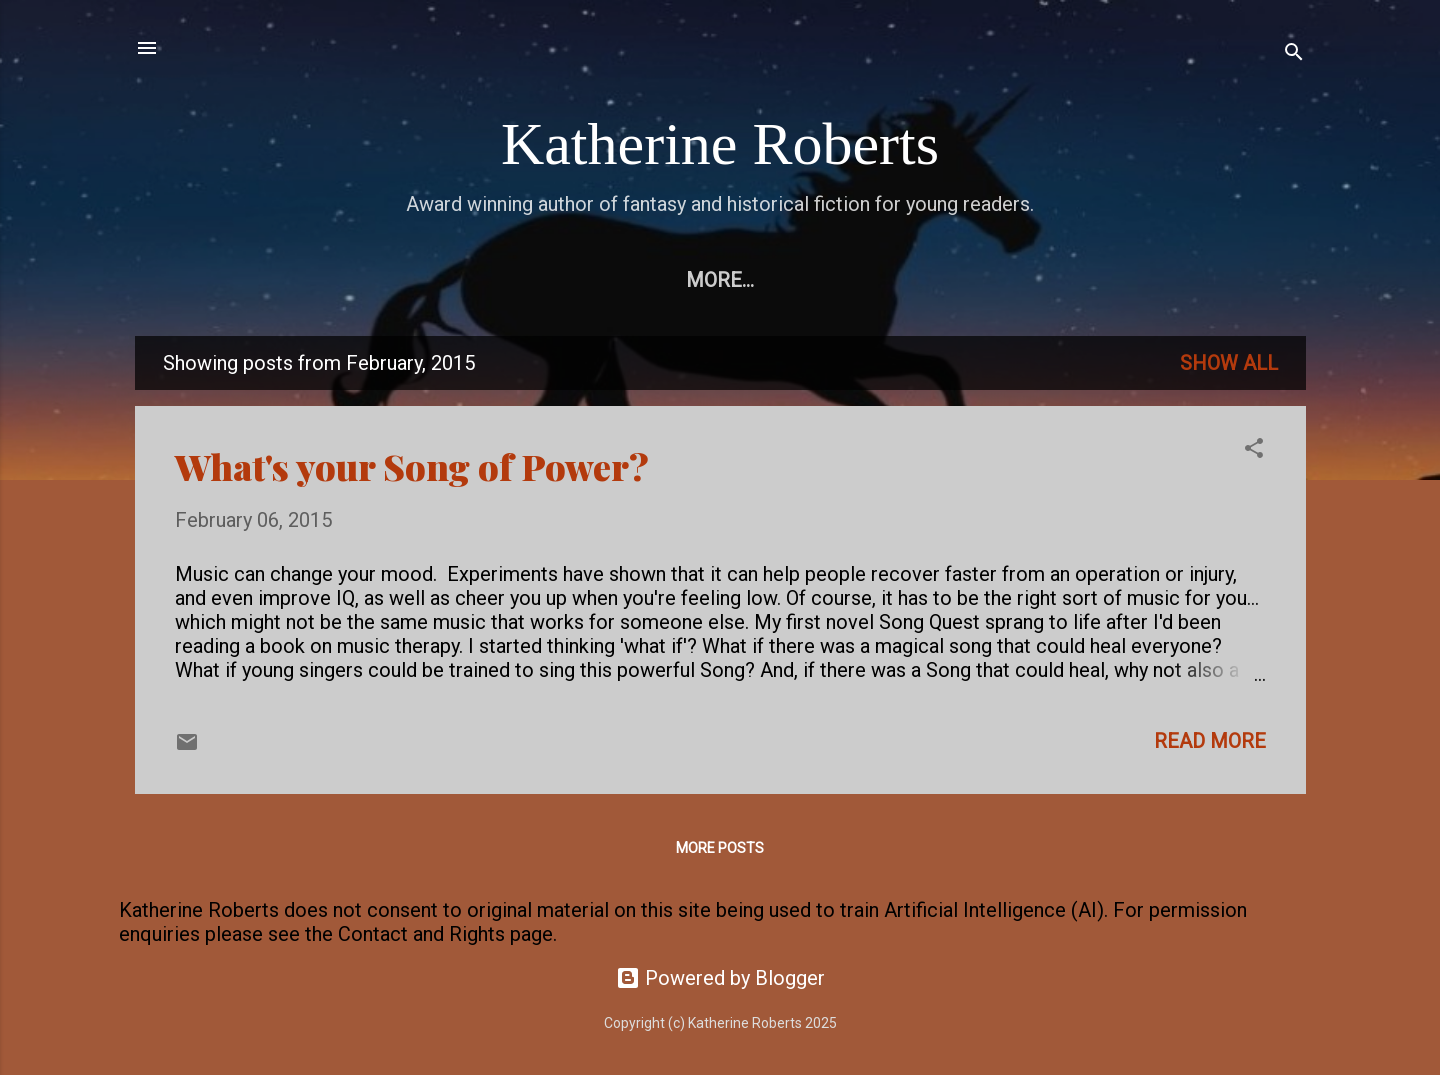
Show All (1229, 363)
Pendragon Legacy (810, 280)
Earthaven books (1039, 280)
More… (1203, 280)
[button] (1254, 450)
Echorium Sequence (570, 280)
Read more (1210, 741)
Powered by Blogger (720, 978)
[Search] (1294, 54)
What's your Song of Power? (412, 466)
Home (233, 280)
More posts (720, 848)
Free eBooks (364, 280)
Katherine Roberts (720, 144)
